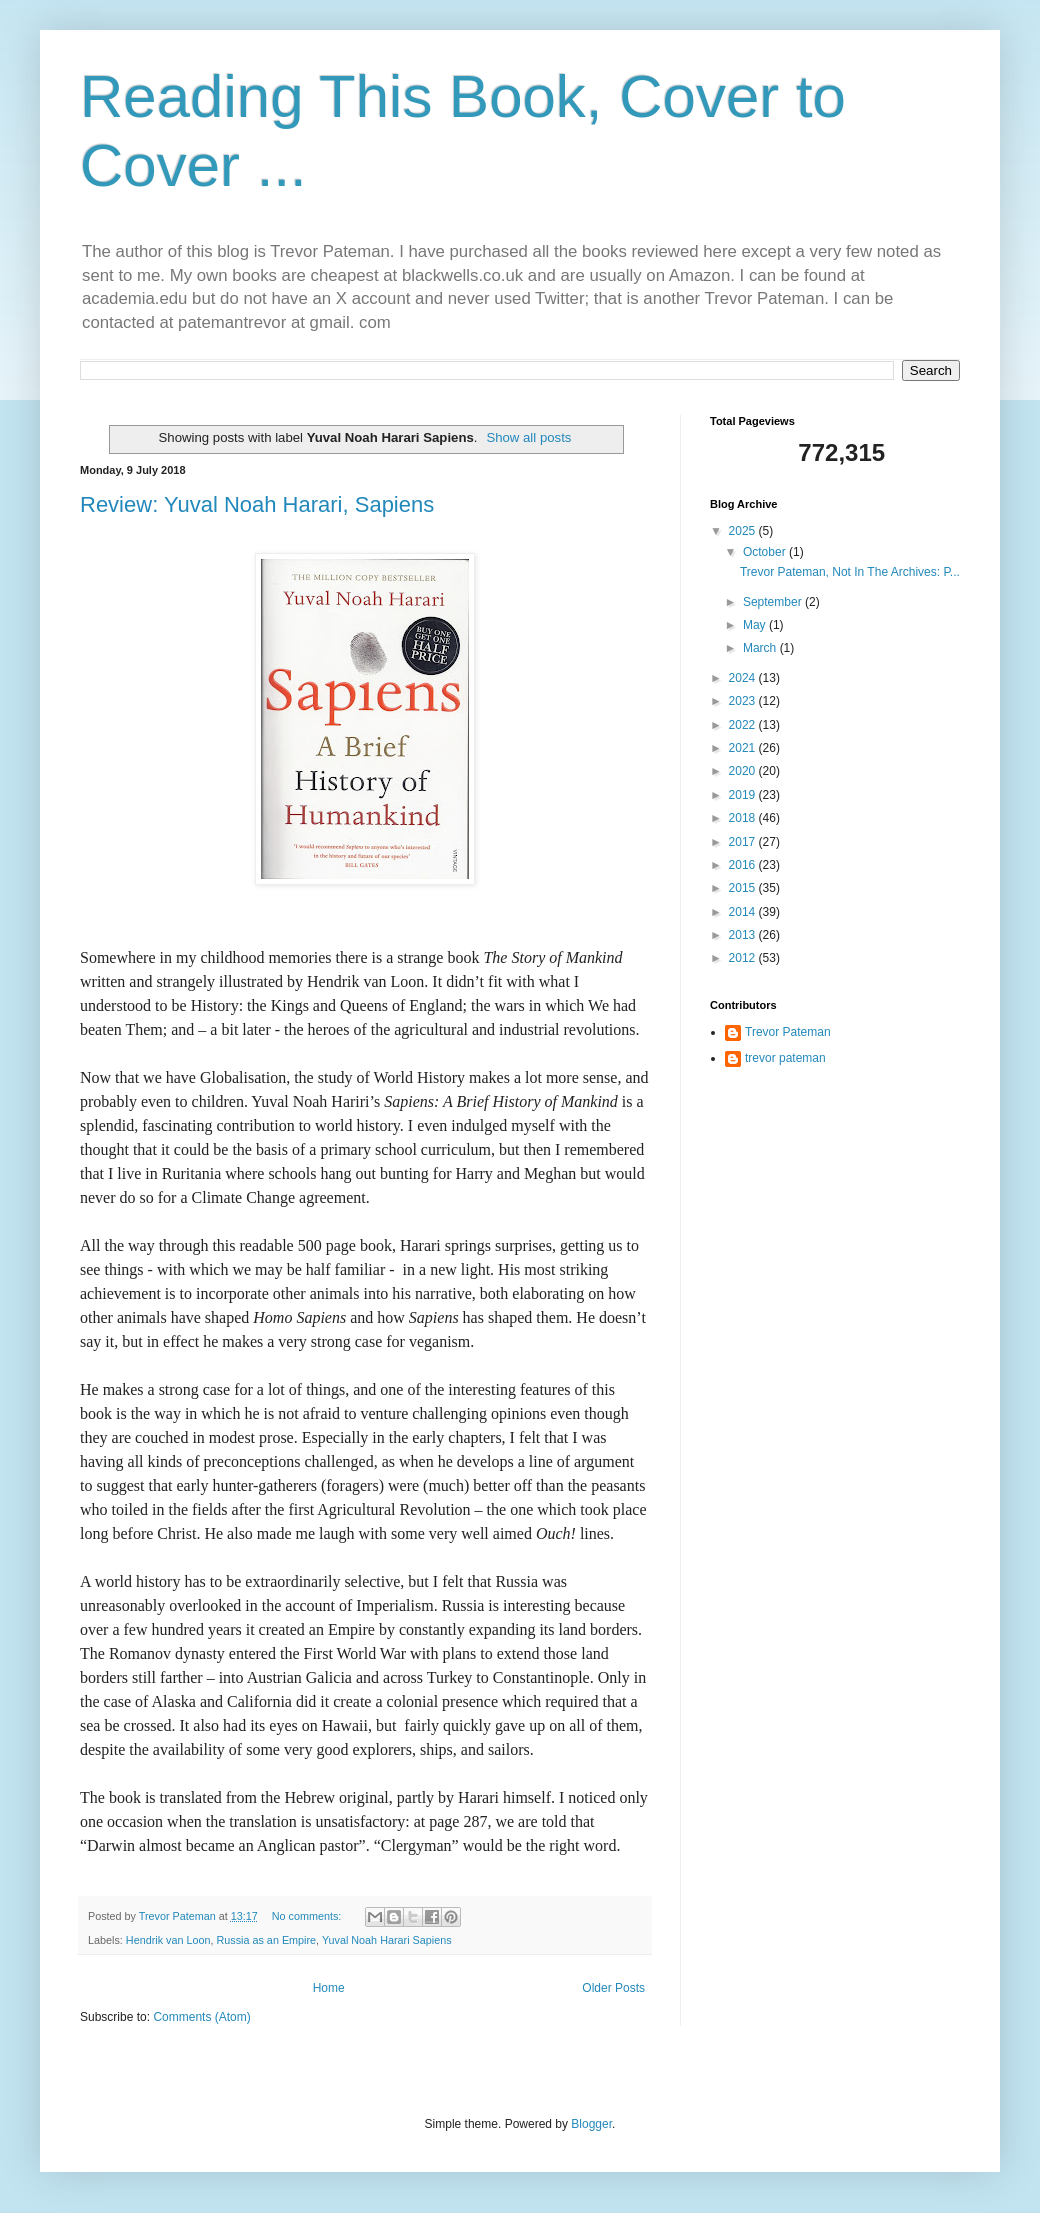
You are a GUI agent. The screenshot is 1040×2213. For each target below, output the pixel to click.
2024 (744, 678)
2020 (744, 771)
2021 (744, 748)
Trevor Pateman (788, 1032)
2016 (744, 865)
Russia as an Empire (266, 1940)
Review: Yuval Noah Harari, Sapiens (257, 504)
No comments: (308, 1916)
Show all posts (528, 437)
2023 (744, 701)
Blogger (591, 2124)
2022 (744, 725)
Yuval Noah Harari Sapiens (387, 1940)
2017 (744, 842)
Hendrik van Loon (168, 1940)
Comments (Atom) (201, 2017)
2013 (744, 935)
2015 (744, 888)
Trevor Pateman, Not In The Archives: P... (850, 572)
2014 (744, 912)
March (761, 648)
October (766, 552)
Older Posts (613, 1988)
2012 (744, 958)
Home (329, 1988)
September (774, 602)
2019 (744, 795)
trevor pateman (785, 1058)
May (756, 625)
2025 (744, 531)
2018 (744, 818)
